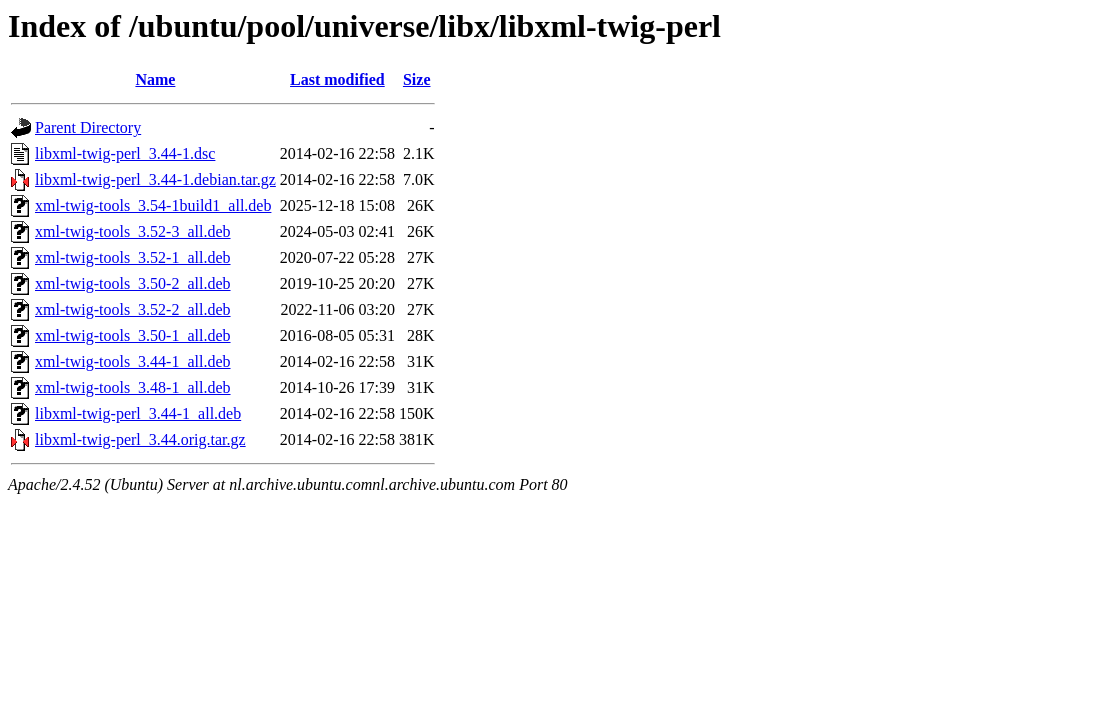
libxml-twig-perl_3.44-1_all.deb (138, 413)
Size (417, 79)
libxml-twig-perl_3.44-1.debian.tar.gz (155, 179)
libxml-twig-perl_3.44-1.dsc (125, 153)
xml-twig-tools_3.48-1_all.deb (133, 387)
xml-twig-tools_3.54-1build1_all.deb (153, 205)
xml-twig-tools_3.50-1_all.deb (133, 335)
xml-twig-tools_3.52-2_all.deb (133, 309)
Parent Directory (88, 127)
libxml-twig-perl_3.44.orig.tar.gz (140, 439)
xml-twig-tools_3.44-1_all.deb (133, 361)
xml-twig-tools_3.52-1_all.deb (133, 257)
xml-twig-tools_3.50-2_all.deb (133, 283)
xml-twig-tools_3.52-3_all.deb (133, 231)
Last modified (337, 79)
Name (155, 79)
